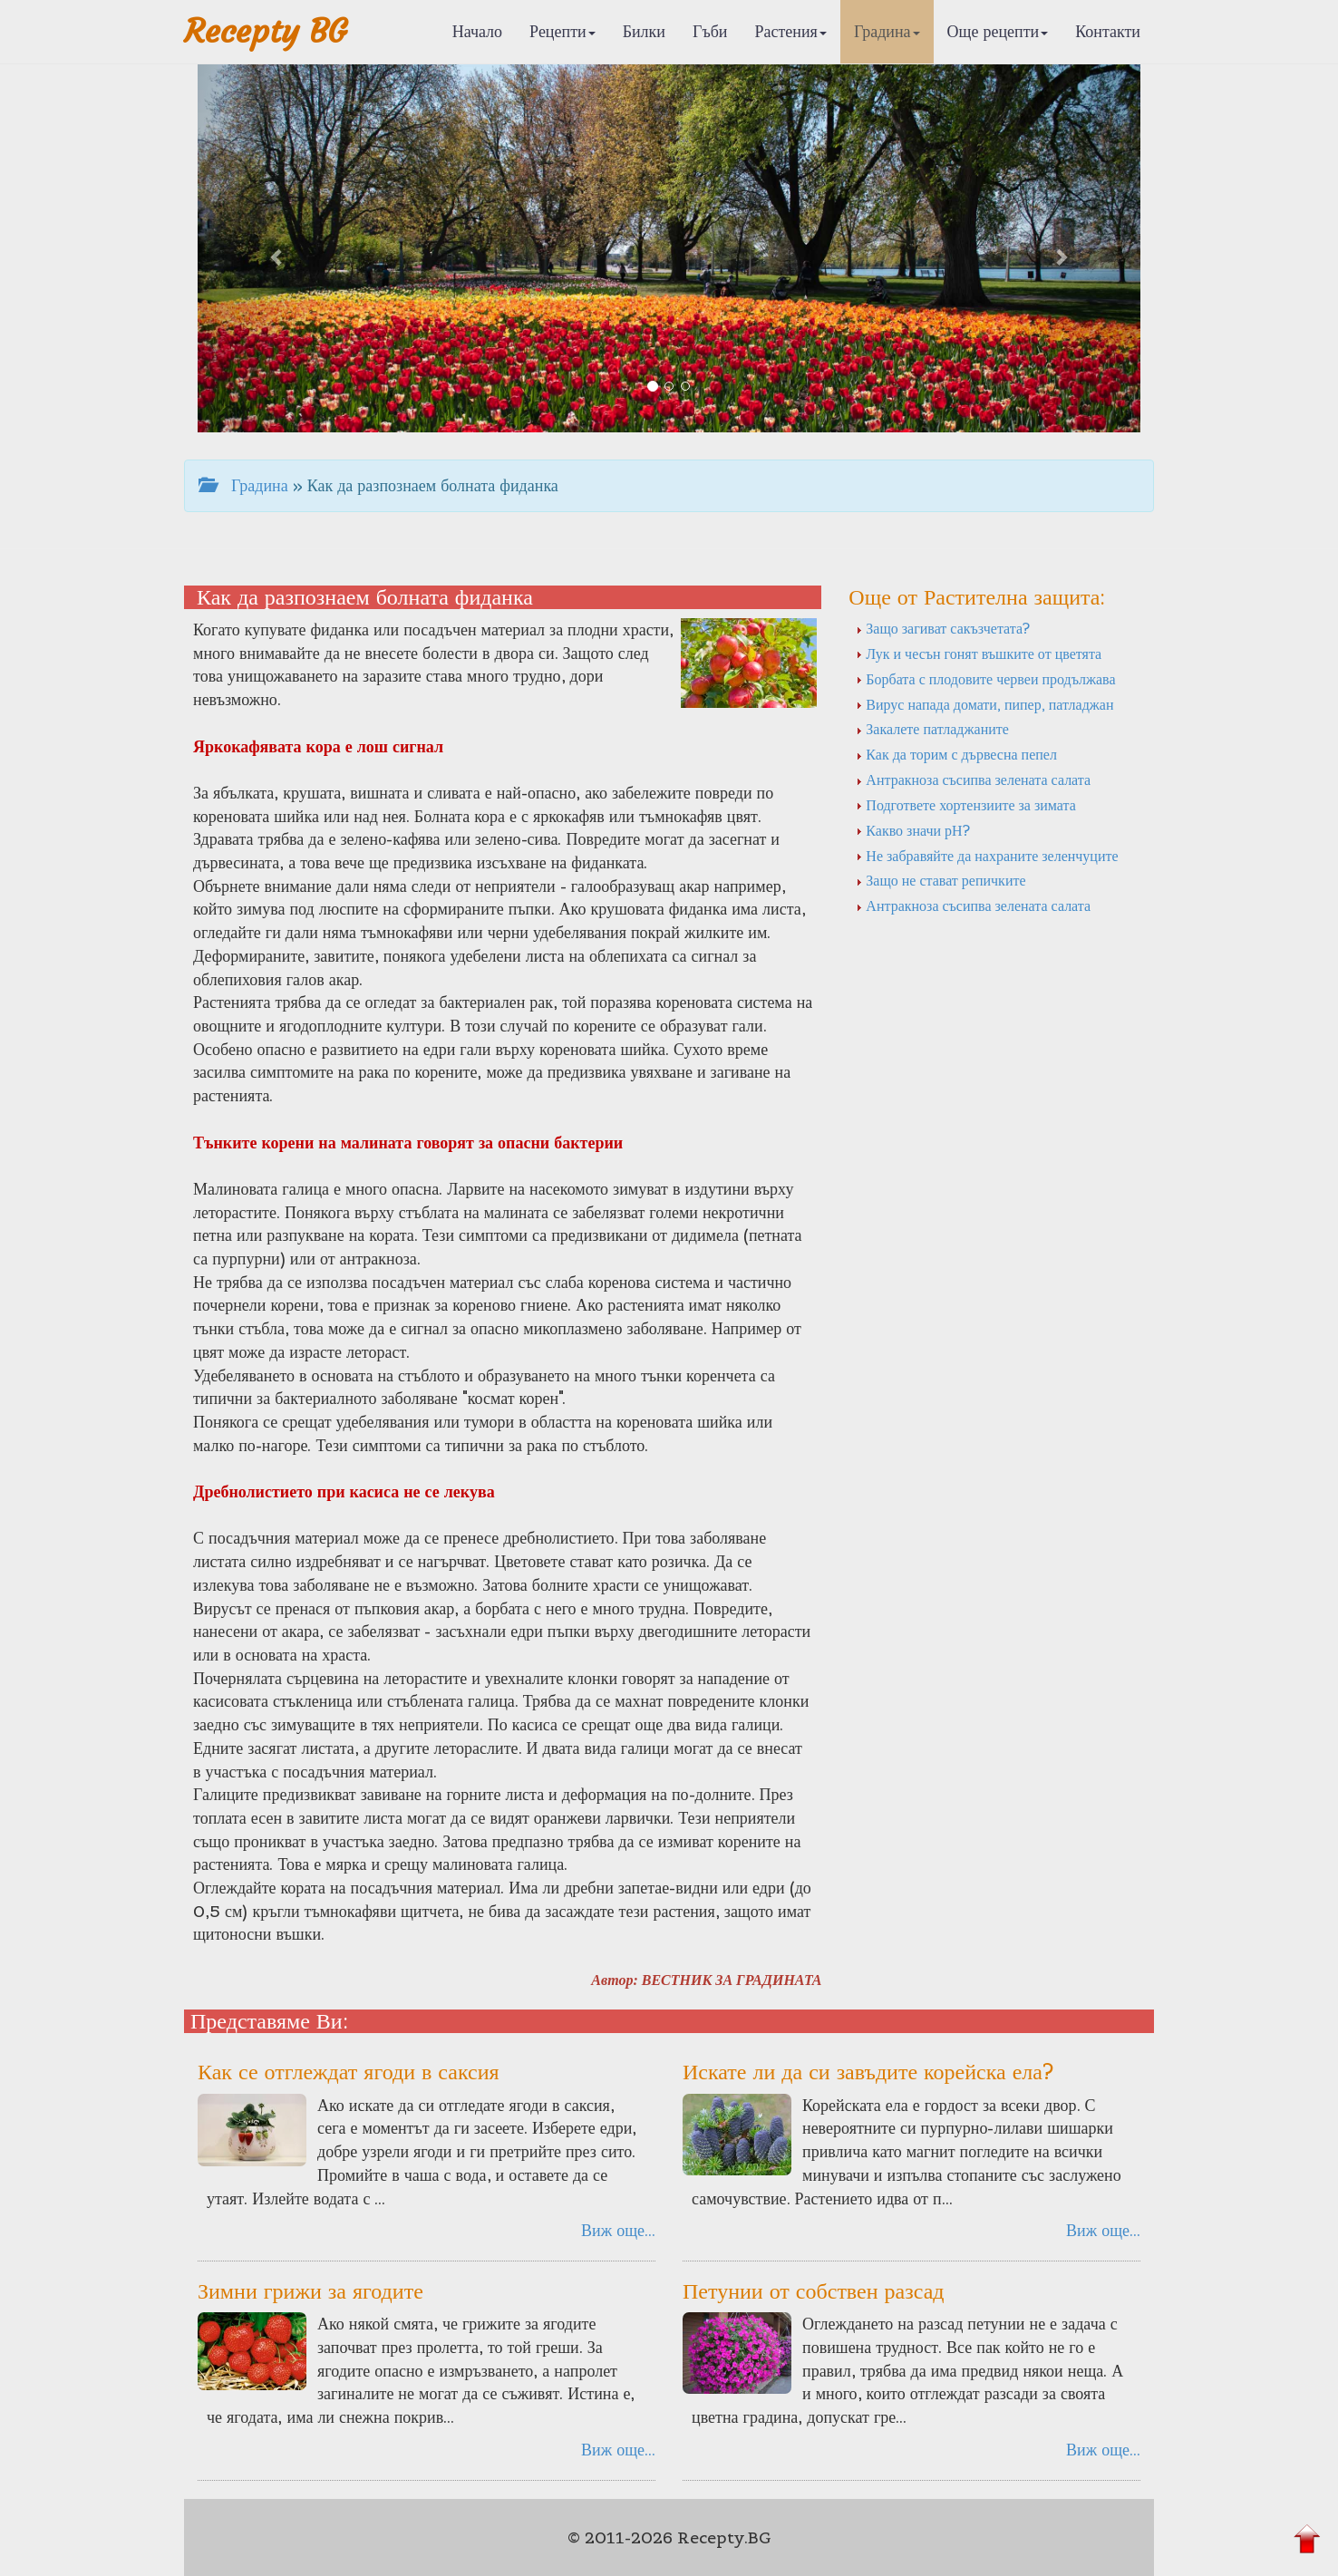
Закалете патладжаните (932, 729)
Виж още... (618, 2230)
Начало (477, 31)
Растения (791, 31)
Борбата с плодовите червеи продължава (985, 679)
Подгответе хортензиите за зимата (966, 805)
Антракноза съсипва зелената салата (973, 779)
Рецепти (562, 31)
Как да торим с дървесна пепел (956, 754)
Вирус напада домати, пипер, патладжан (984, 704)
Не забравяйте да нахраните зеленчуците (987, 856)
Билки (644, 31)
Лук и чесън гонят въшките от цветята (978, 653)
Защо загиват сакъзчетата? (943, 628)
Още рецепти (998, 31)
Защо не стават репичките (940, 880)
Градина (887, 31)
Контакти (1107, 31)
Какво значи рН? (912, 830)
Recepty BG (265, 31)
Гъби (710, 31)
